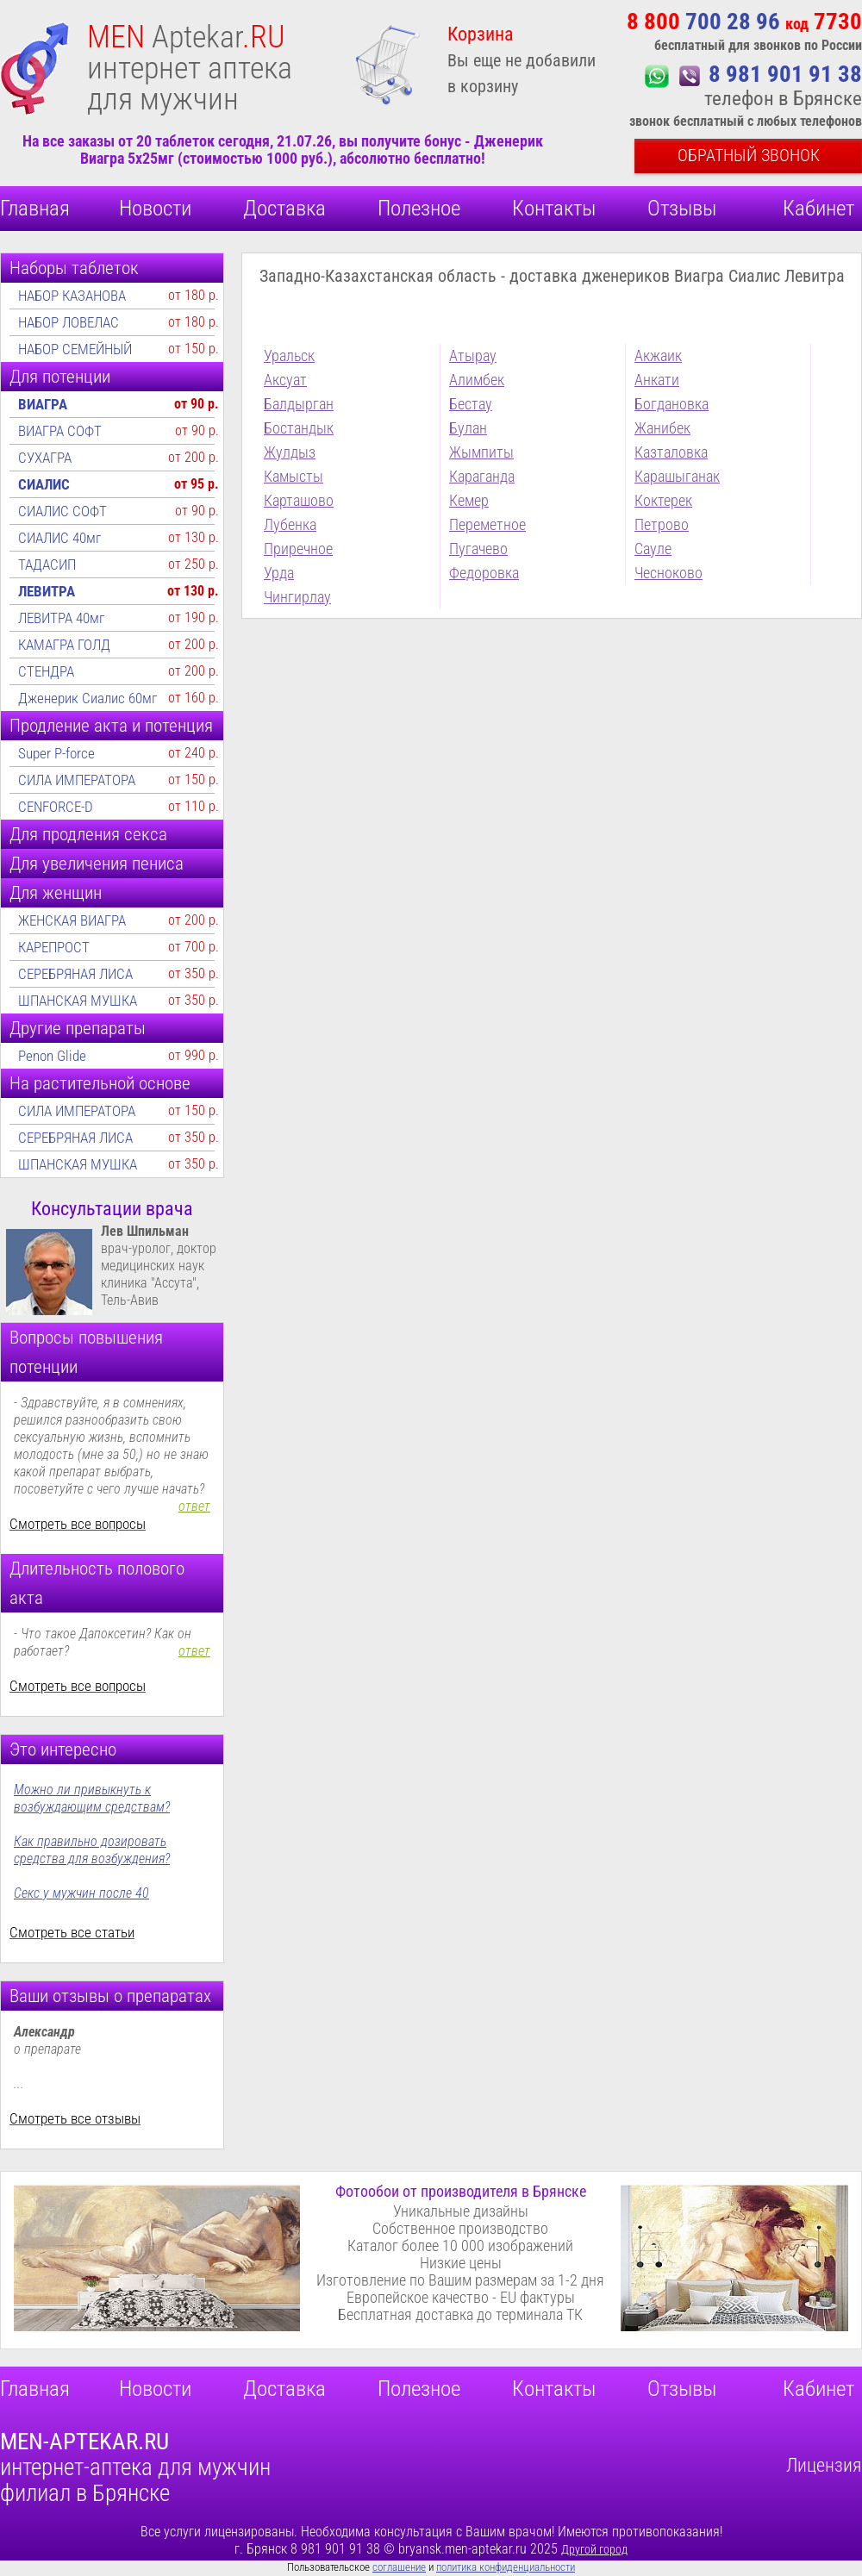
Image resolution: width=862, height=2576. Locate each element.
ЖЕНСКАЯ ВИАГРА (72, 920)
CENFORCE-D (55, 806)
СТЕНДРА (46, 671)
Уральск (289, 355)
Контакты (554, 208)
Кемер (469, 500)
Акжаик (658, 355)
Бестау (470, 404)
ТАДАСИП (47, 564)
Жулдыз (289, 452)
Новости (155, 208)
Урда (279, 573)
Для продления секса (88, 834)
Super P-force (56, 753)
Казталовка (671, 452)
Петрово (661, 524)
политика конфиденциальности (505, 2566)
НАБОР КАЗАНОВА (72, 295)
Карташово (299, 500)
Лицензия (824, 2465)
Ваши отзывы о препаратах (110, 1996)
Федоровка (484, 573)
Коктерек (663, 500)
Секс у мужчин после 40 (81, 1893)
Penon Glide (52, 1055)
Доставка (284, 208)
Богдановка (671, 404)
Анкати (656, 380)
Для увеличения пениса (96, 863)
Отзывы (681, 208)
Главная (35, 208)
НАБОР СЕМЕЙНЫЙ (75, 349)
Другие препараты (77, 1028)
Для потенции (59, 376)
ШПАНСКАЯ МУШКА (77, 1000)
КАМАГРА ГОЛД (64, 644)
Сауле (652, 549)
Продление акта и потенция (111, 725)
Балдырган (299, 404)
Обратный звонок (749, 155)
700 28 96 (744, 21)
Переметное (487, 524)
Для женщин (55, 893)
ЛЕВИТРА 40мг (61, 618)
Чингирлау (297, 597)
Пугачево (478, 549)
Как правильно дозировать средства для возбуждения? (92, 1850)
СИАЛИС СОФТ (62, 511)
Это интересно (62, 1749)
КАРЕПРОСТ (54, 947)
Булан (468, 428)
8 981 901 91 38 (785, 74)
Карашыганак (677, 476)
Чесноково (668, 573)
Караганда (482, 476)
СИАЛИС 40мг (59, 537)
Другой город (594, 2549)
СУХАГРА (45, 457)
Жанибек (662, 428)
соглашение (399, 2566)
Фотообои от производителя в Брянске (460, 2191)
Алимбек (476, 380)
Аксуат (285, 380)
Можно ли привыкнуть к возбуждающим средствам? (92, 1798)
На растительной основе (100, 1083)
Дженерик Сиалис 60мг (87, 698)
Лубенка (290, 524)
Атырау (473, 355)
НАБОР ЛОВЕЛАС (68, 322)
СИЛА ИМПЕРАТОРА (76, 780)
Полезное (419, 208)
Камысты (293, 476)
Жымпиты (481, 452)
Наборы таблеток (74, 268)
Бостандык (299, 428)
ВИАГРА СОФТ (60, 431)
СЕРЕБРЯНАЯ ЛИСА (75, 973)
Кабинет (818, 208)
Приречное (298, 549)
